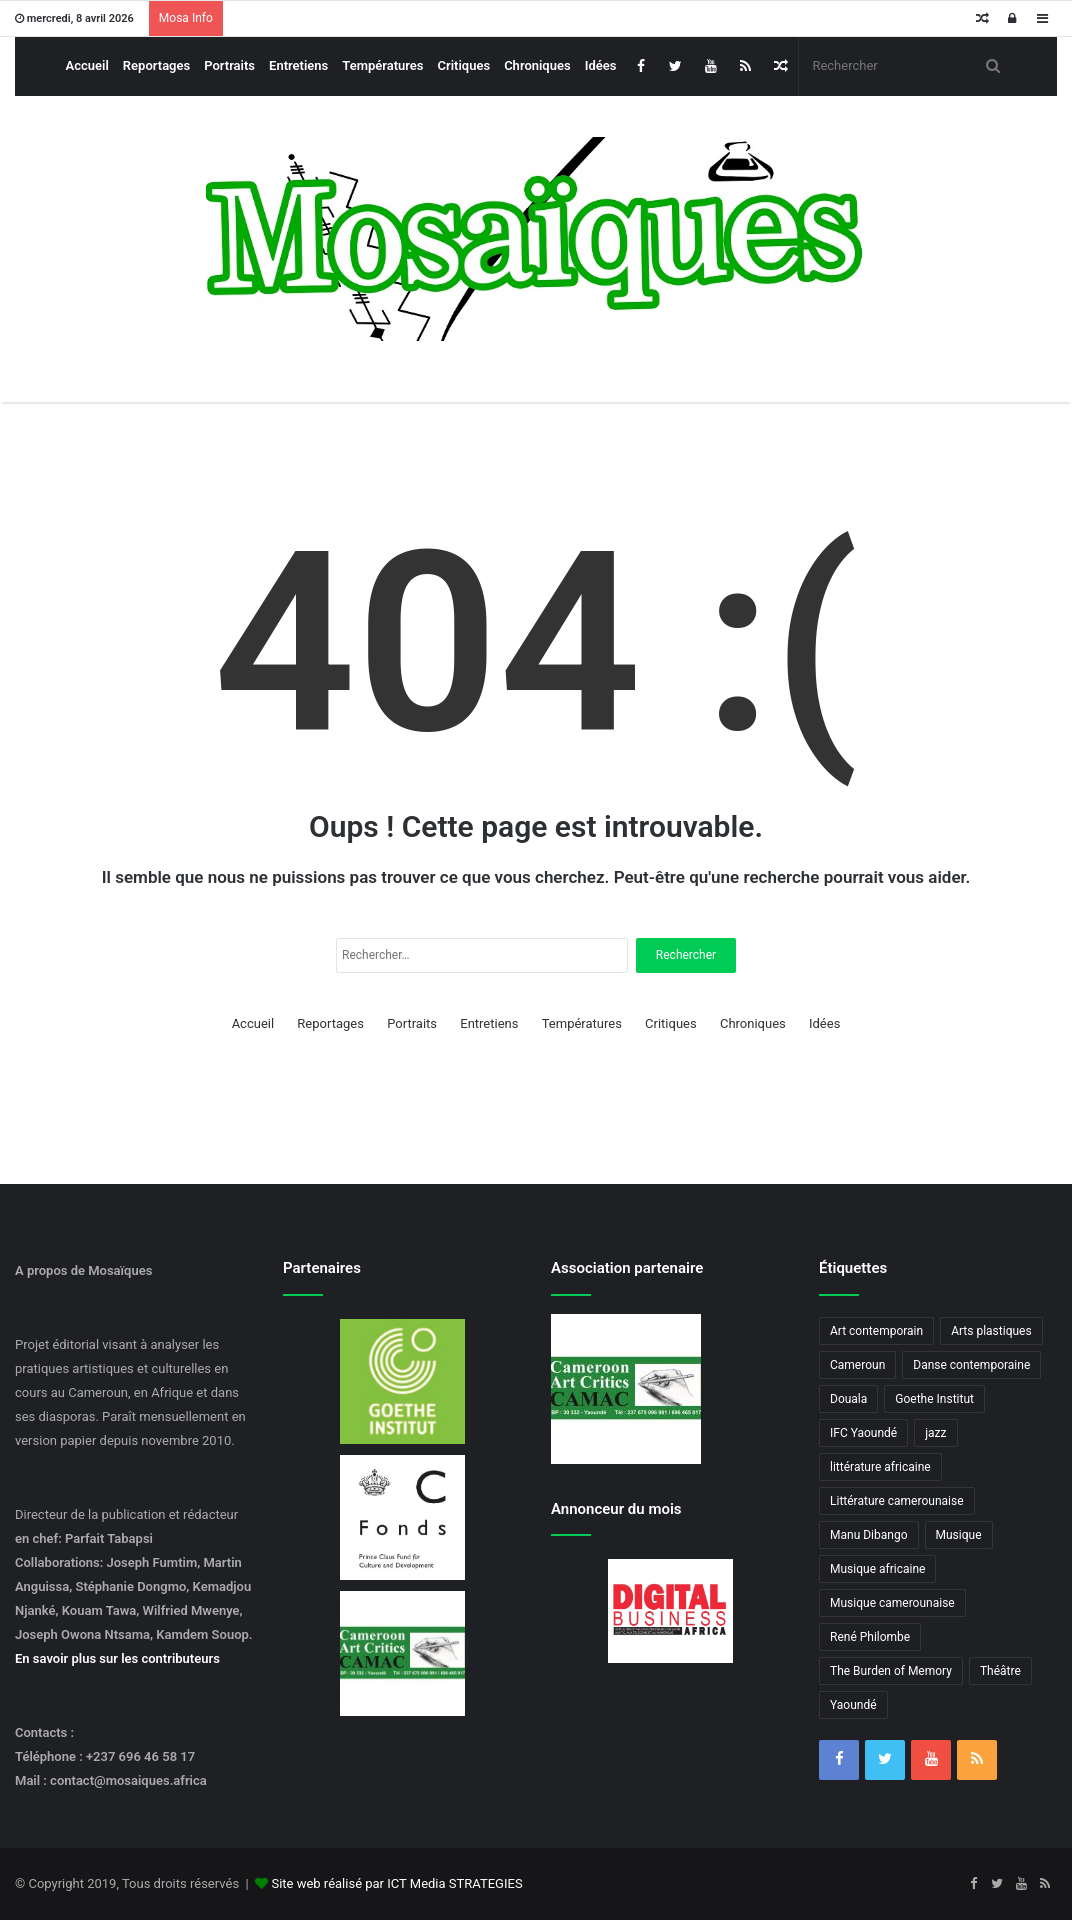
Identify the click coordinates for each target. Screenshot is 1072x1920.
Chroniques (537, 65)
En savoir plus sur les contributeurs (117, 1658)
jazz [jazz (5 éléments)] (935, 1433)
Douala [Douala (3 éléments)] (848, 1399)
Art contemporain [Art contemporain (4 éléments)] (876, 1331)
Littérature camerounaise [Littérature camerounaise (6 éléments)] (897, 1501)
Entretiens (298, 65)
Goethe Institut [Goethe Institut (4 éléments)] (934, 1399)
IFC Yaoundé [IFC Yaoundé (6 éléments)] (863, 1433)
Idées (601, 65)
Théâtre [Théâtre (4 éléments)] (1000, 1671)
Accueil (87, 65)
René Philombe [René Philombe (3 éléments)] (870, 1637)
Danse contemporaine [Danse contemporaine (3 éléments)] (971, 1365)
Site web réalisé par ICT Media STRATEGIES (396, 1883)
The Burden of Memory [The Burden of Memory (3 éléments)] (891, 1671)
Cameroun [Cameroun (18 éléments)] (857, 1365)
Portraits (229, 65)
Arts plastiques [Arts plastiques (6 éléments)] (991, 1331)
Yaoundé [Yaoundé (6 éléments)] (853, 1705)
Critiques (464, 65)
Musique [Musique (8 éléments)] (959, 1535)
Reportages (156, 65)
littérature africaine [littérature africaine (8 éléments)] (880, 1467)
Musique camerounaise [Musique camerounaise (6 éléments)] (892, 1603)
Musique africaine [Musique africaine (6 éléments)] (877, 1569)
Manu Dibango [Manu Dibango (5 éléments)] (869, 1535)
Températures (382, 65)
